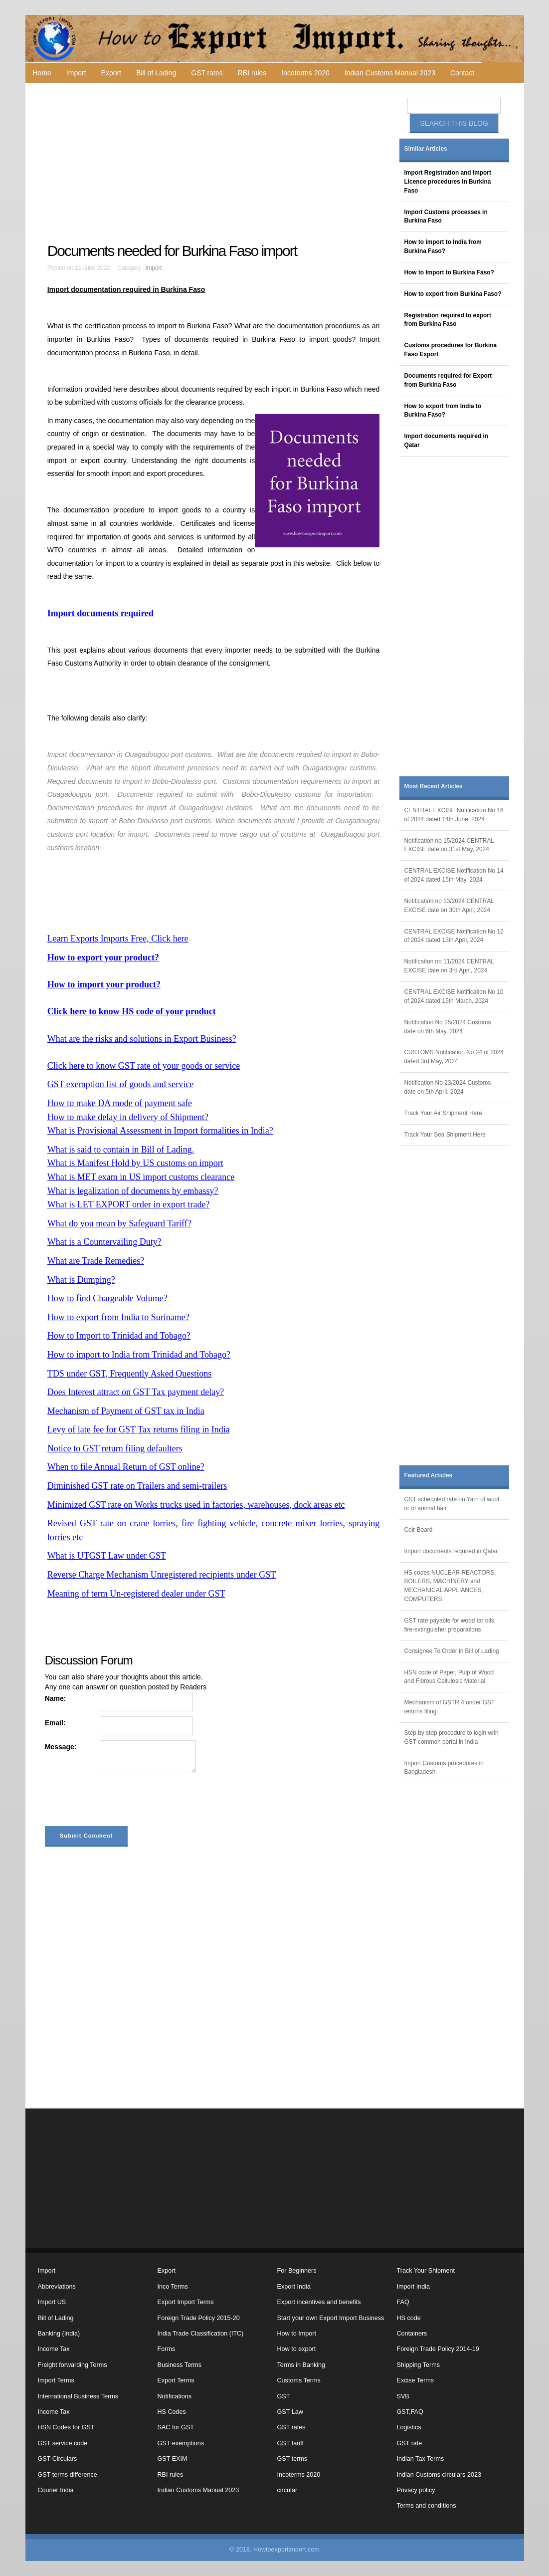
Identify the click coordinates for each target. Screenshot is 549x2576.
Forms (167, 2348)
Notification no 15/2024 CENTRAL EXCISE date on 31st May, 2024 (449, 845)
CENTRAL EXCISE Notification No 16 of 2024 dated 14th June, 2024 (454, 815)
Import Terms (56, 2380)
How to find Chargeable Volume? (107, 1298)
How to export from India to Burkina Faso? (443, 411)
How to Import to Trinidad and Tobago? (118, 1336)
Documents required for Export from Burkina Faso (448, 380)
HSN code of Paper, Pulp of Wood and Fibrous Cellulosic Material (449, 1677)
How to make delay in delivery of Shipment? (127, 1117)
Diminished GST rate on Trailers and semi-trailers (137, 1486)
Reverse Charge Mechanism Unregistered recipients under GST (161, 1575)
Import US (52, 2302)
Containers (412, 2333)
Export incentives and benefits (319, 2302)
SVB (403, 2396)
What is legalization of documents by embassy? (132, 1191)
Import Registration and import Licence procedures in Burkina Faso (447, 181)
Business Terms (180, 2364)
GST (283, 2396)
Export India (294, 2286)
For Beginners (297, 2270)
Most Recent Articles (433, 786)
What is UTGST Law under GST (106, 1556)
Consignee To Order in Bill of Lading (451, 1650)
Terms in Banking (301, 2364)
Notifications (175, 2396)
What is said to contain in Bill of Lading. (120, 1150)
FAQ (403, 2302)
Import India (413, 2286)
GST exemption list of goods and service (120, 1084)
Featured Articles (428, 1475)
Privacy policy (416, 2490)
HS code (409, 2318)
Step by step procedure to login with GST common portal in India (451, 1737)
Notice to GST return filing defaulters (115, 1448)
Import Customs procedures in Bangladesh (444, 1768)
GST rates (207, 73)
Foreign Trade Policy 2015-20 (199, 2318)
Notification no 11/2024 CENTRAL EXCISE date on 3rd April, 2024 (449, 966)
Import (76, 73)
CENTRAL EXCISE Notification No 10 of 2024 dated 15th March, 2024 (454, 996)
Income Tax (54, 2348)
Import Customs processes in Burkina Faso (446, 217)
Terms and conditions (426, 2505)
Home (42, 73)
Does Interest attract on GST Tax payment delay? (135, 1392)
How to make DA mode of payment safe (119, 1103)
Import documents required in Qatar (446, 441)
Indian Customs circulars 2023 (439, 2474)
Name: (55, 1698)
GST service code (63, 2443)
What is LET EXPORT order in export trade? (128, 1204)
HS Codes (172, 2411)
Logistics (409, 2427)
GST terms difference (67, 2474)
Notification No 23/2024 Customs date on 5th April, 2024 (447, 1087)
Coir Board (418, 1529)
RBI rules (252, 73)
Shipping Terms (418, 2364)
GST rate (409, 2443)
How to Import (296, 2333)
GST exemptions (181, 2443)
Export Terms (176, 2380)
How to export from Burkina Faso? (453, 293)
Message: (61, 1747)
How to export (296, 2348)
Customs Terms (299, 2380)
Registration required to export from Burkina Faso (447, 320)
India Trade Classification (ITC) (201, 2333)
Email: (55, 1723)
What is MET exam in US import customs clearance (141, 1177)
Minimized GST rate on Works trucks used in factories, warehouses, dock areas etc (196, 1505)
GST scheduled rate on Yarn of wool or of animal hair (451, 1504)
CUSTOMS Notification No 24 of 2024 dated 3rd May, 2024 (454, 1057)
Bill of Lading (156, 73)
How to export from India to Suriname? (118, 1317)
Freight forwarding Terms (72, 2364)
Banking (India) (59, 2333)
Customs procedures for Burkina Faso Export (450, 350)
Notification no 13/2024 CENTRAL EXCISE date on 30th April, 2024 (449, 906)
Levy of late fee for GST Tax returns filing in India (138, 1429)
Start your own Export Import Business (330, 2318)
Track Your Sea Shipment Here (445, 1134)
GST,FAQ (410, 2411)
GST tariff (290, 2443)
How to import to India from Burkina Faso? (443, 246)
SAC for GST (176, 2427)
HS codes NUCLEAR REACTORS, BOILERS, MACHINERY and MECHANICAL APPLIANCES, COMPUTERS (450, 1586)
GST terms (292, 2458)
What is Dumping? (81, 1280)
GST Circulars (57, 2458)
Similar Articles (425, 148)
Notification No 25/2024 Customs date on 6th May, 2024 (447, 1027)
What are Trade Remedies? (95, 1261)
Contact (462, 73)
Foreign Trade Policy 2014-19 (438, 2348)
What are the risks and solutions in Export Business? (141, 1039)
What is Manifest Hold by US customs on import (135, 1163)
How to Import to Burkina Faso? (449, 272)
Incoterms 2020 (305, 73)
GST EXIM (172, 2458)
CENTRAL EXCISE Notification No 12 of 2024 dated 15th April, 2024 (454, 936)
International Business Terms (78, 2396)
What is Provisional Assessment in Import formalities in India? (160, 1131)
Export (111, 73)
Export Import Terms (186, 2302)
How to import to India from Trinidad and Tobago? (138, 1355)
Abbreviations (57, 2286)
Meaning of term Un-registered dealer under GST (136, 1594)
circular (287, 2490)
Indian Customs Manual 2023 (390, 73)
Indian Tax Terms (420, 2458)
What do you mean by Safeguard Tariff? (119, 1223)
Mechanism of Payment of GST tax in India (125, 1411)
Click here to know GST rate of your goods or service (143, 1066)
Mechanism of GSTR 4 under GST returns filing (449, 1707)
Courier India (56, 2490)
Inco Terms (173, 2286)
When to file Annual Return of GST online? (125, 1467)
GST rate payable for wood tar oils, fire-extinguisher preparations (450, 1625)
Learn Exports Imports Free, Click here (117, 938)
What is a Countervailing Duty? (104, 1242)
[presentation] (120, 1801)
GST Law (290, 2411)
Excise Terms (415, 2380)
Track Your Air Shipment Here (443, 1113)
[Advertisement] (215, 163)
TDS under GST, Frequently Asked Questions (129, 1374)
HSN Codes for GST (66, 2427)
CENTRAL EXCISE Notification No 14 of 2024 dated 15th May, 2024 (454, 875)
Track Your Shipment (426, 2270)
